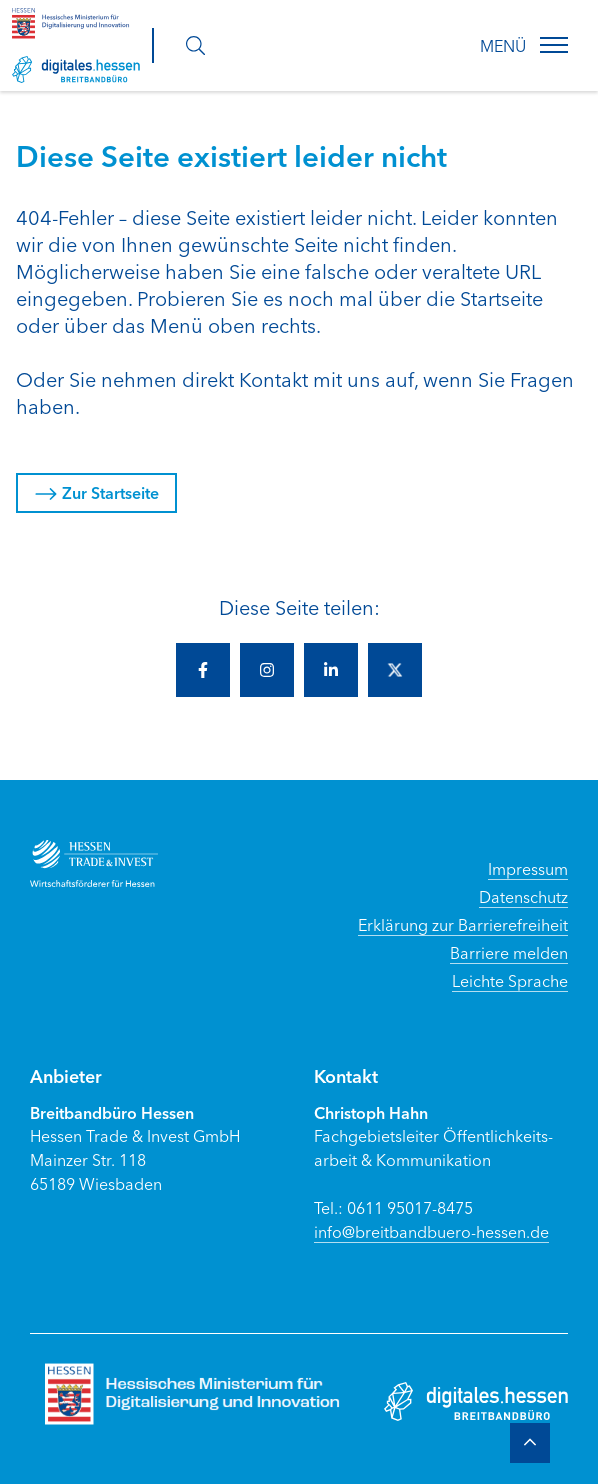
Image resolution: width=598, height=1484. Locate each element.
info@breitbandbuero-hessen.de (431, 1231)
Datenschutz (523, 896)
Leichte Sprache (510, 980)
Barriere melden (509, 952)
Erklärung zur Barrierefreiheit (463, 924)
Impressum (528, 868)
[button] (554, 45)
